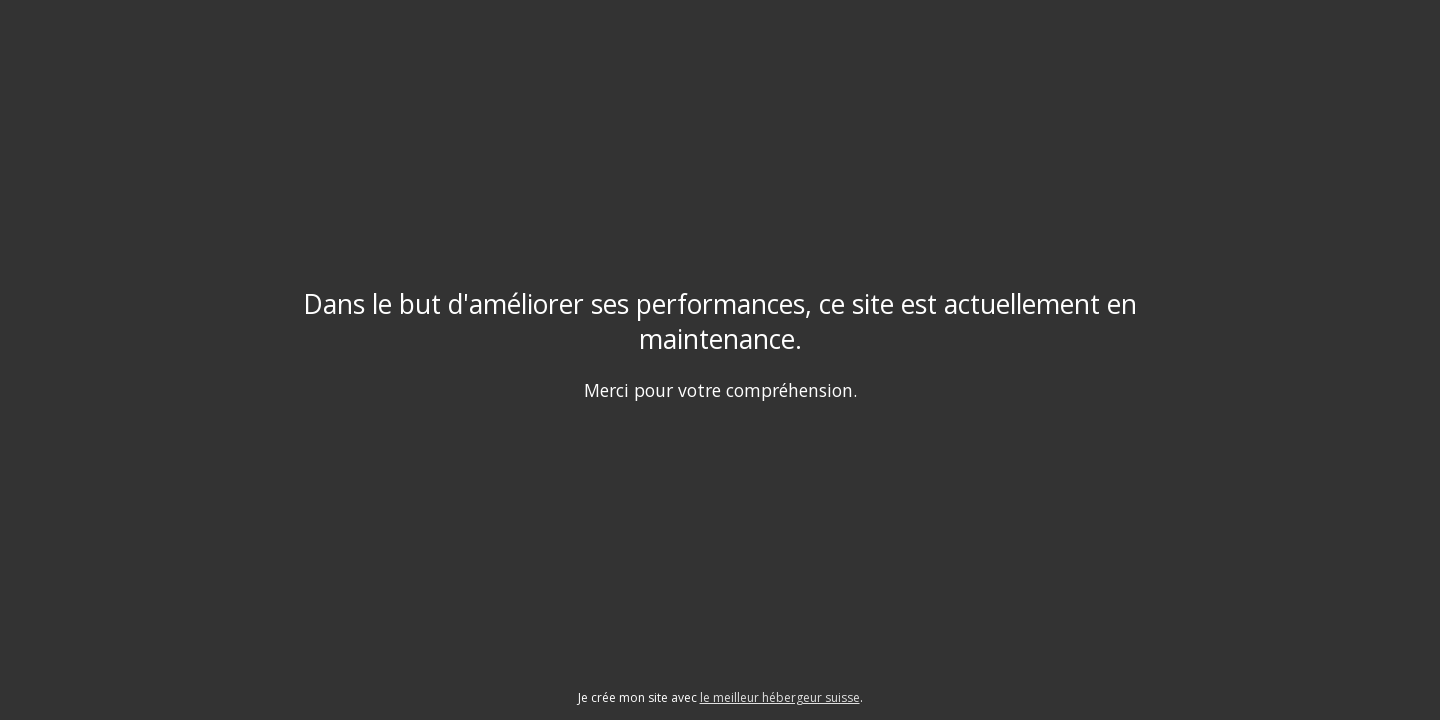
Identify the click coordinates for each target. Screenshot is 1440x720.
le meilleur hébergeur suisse (780, 697)
